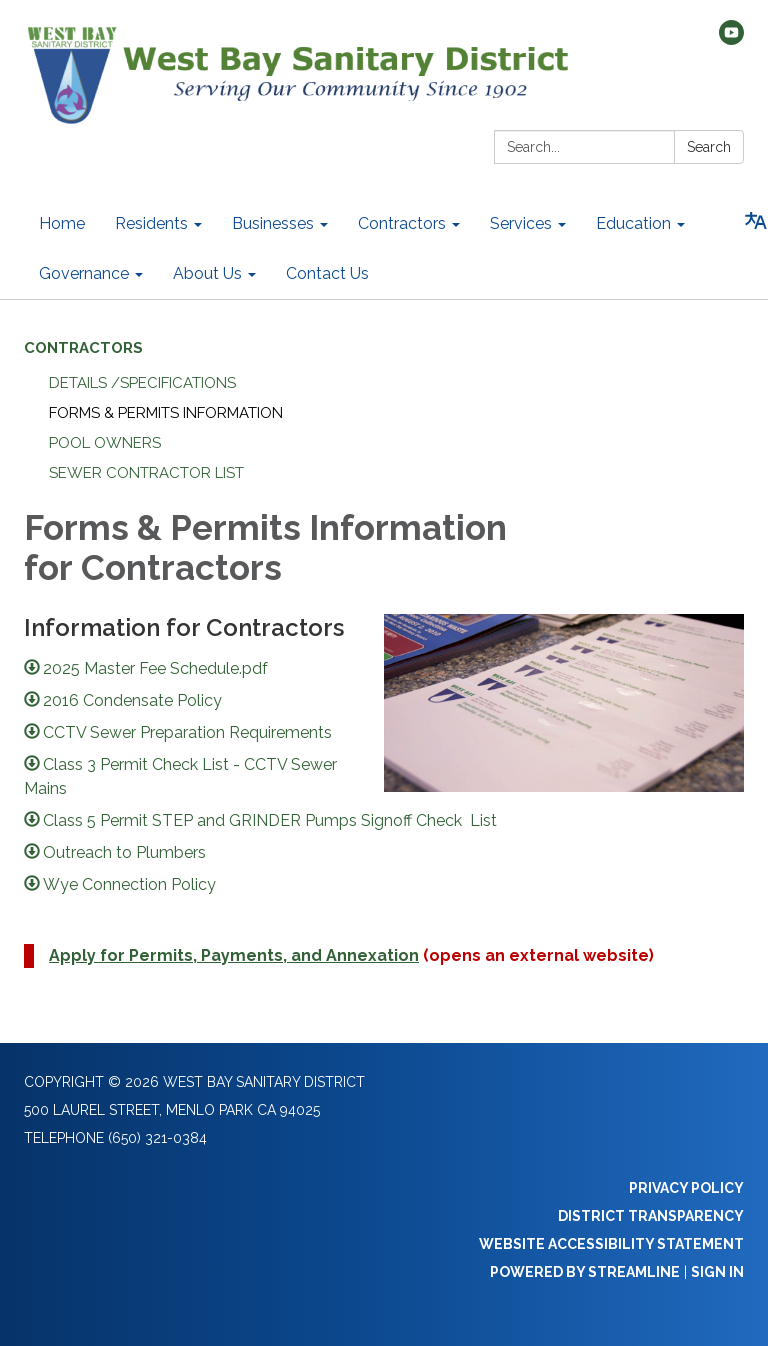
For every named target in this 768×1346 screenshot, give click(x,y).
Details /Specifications (142, 383)
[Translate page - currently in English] (756, 221)
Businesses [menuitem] (273, 223)
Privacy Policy (686, 1188)
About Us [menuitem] (207, 273)
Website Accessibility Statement (611, 1244)
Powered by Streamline (585, 1272)
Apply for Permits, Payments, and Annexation (234, 955)
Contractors (83, 348)
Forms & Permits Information (166, 413)
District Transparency (651, 1216)
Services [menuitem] (521, 223)
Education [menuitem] (633, 223)
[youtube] (731, 39)
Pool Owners (105, 443)
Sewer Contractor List (146, 473)
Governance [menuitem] (84, 273)
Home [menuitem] (62, 223)
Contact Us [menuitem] (327, 273)
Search (709, 147)
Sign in (717, 1272)
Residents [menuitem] (151, 223)
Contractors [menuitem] (402, 223)
